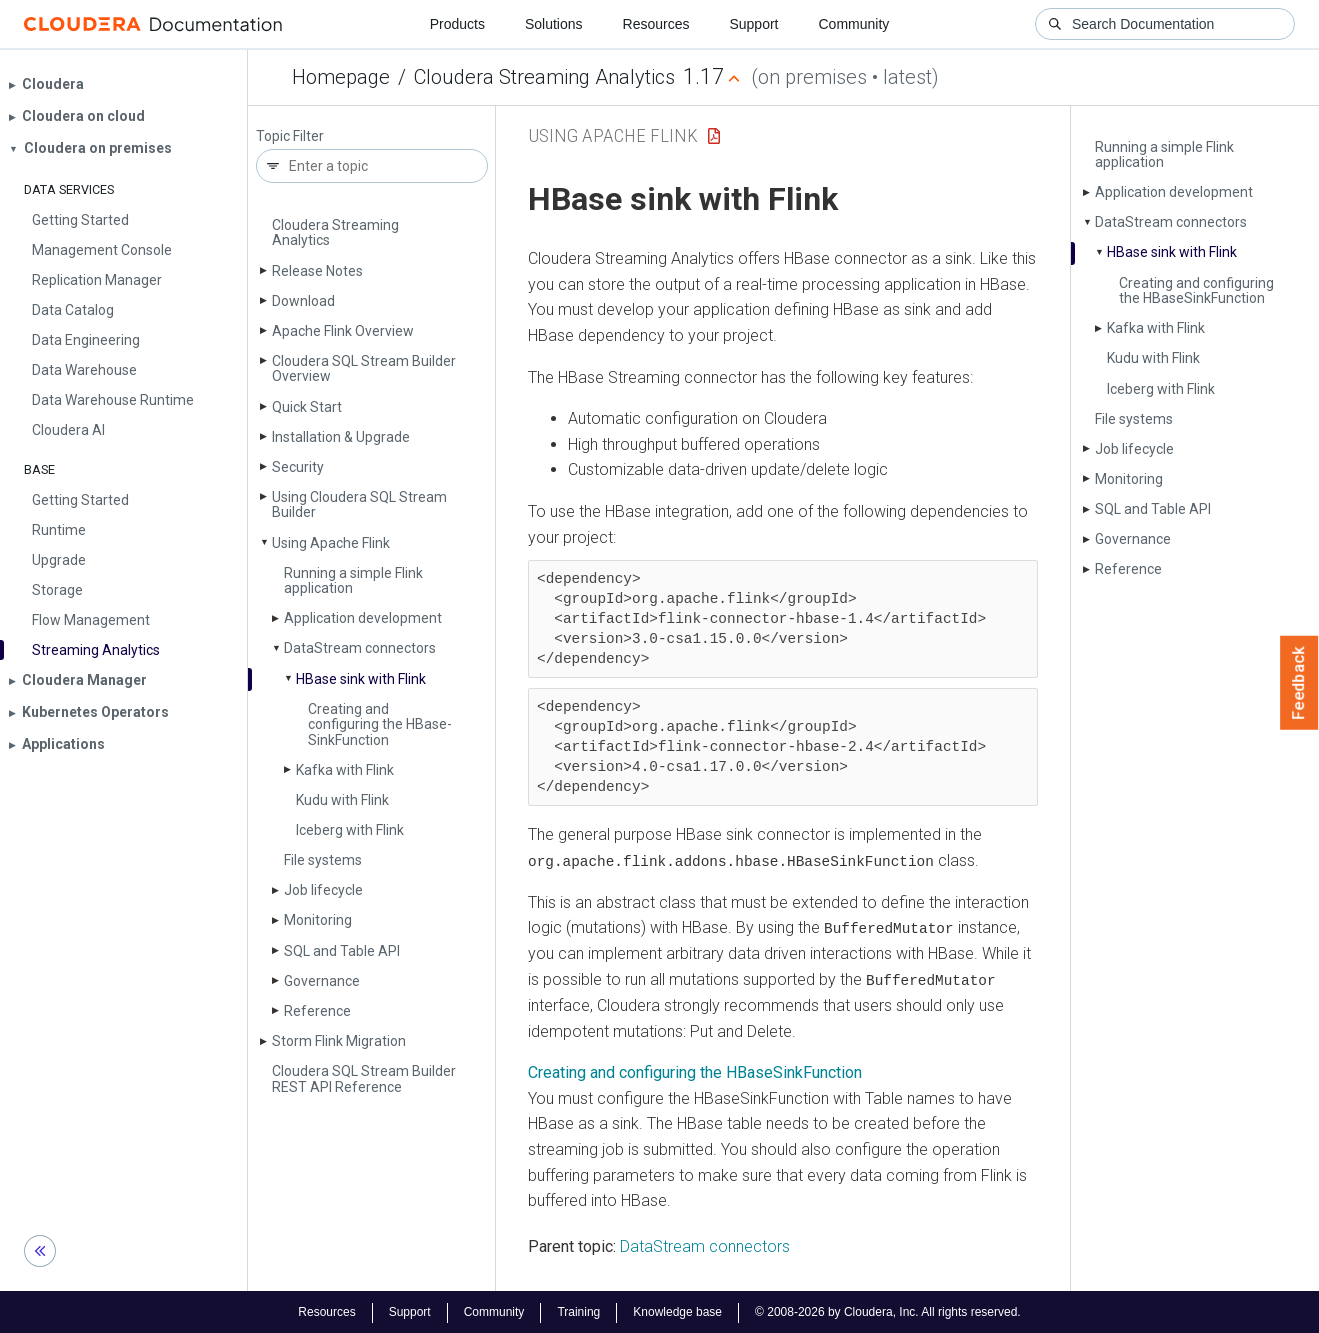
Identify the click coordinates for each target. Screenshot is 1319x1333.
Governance (322, 981)
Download (303, 301)
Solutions (554, 24)
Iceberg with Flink (350, 830)
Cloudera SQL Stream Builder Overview (364, 368)
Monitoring (318, 920)
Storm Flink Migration (339, 1041)
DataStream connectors (705, 1244)
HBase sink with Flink (361, 679)
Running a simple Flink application (353, 580)
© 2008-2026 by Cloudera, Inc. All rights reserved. (888, 1311)
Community (854, 24)
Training (578, 1311)
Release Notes (317, 271)
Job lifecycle (323, 890)
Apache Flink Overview (343, 331)
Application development (363, 618)
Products (457, 24)
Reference (317, 1011)
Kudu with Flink (342, 800)
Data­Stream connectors (360, 648)
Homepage (341, 77)
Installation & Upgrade (341, 437)
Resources (656, 24)
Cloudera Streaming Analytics (544, 77)
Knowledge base (677, 1311)
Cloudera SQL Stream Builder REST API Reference (364, 1078)
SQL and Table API (342, 951)
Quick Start (307, 407)
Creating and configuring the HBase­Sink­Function (380, 724)
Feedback (1299, 683)
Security (298, 467)
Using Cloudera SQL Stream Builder (359, 504)
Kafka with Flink (345, 770)
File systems (323, 860)
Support (753, 24)
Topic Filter (290, 136)
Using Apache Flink (331, 543)
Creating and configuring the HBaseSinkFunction (695, 1071)
